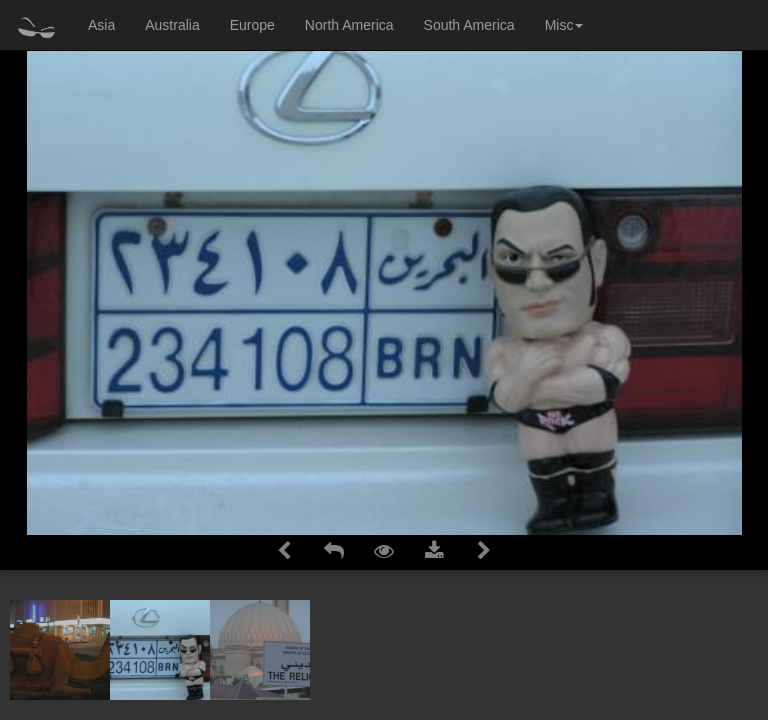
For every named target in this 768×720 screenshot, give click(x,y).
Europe (252, 25)
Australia (172, 25)
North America (349, 25)
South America (469, 25)
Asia (101, 25)
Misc (564, 25)
